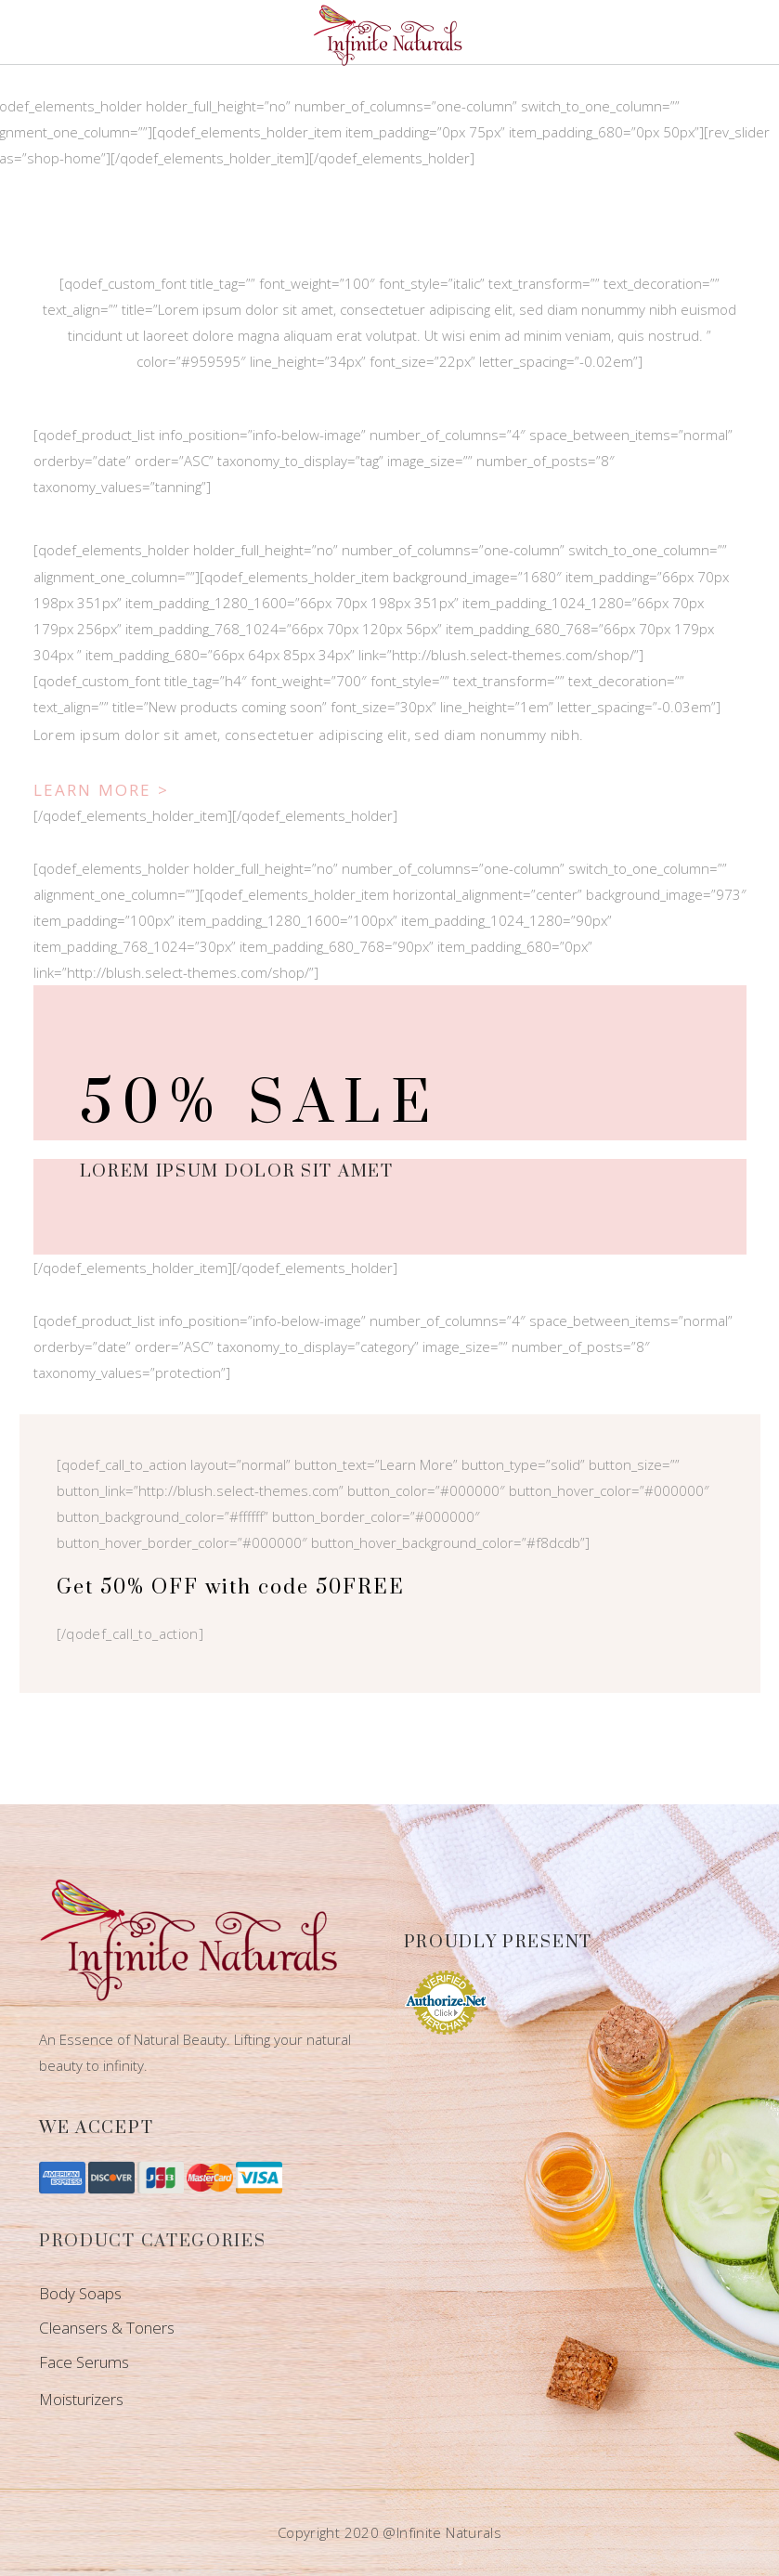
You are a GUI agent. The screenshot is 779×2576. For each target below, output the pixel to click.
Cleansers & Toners (107, 2327)
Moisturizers (81, 2399)
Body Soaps (80, 2293)
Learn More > (101, 789)
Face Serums (84, 2362)
